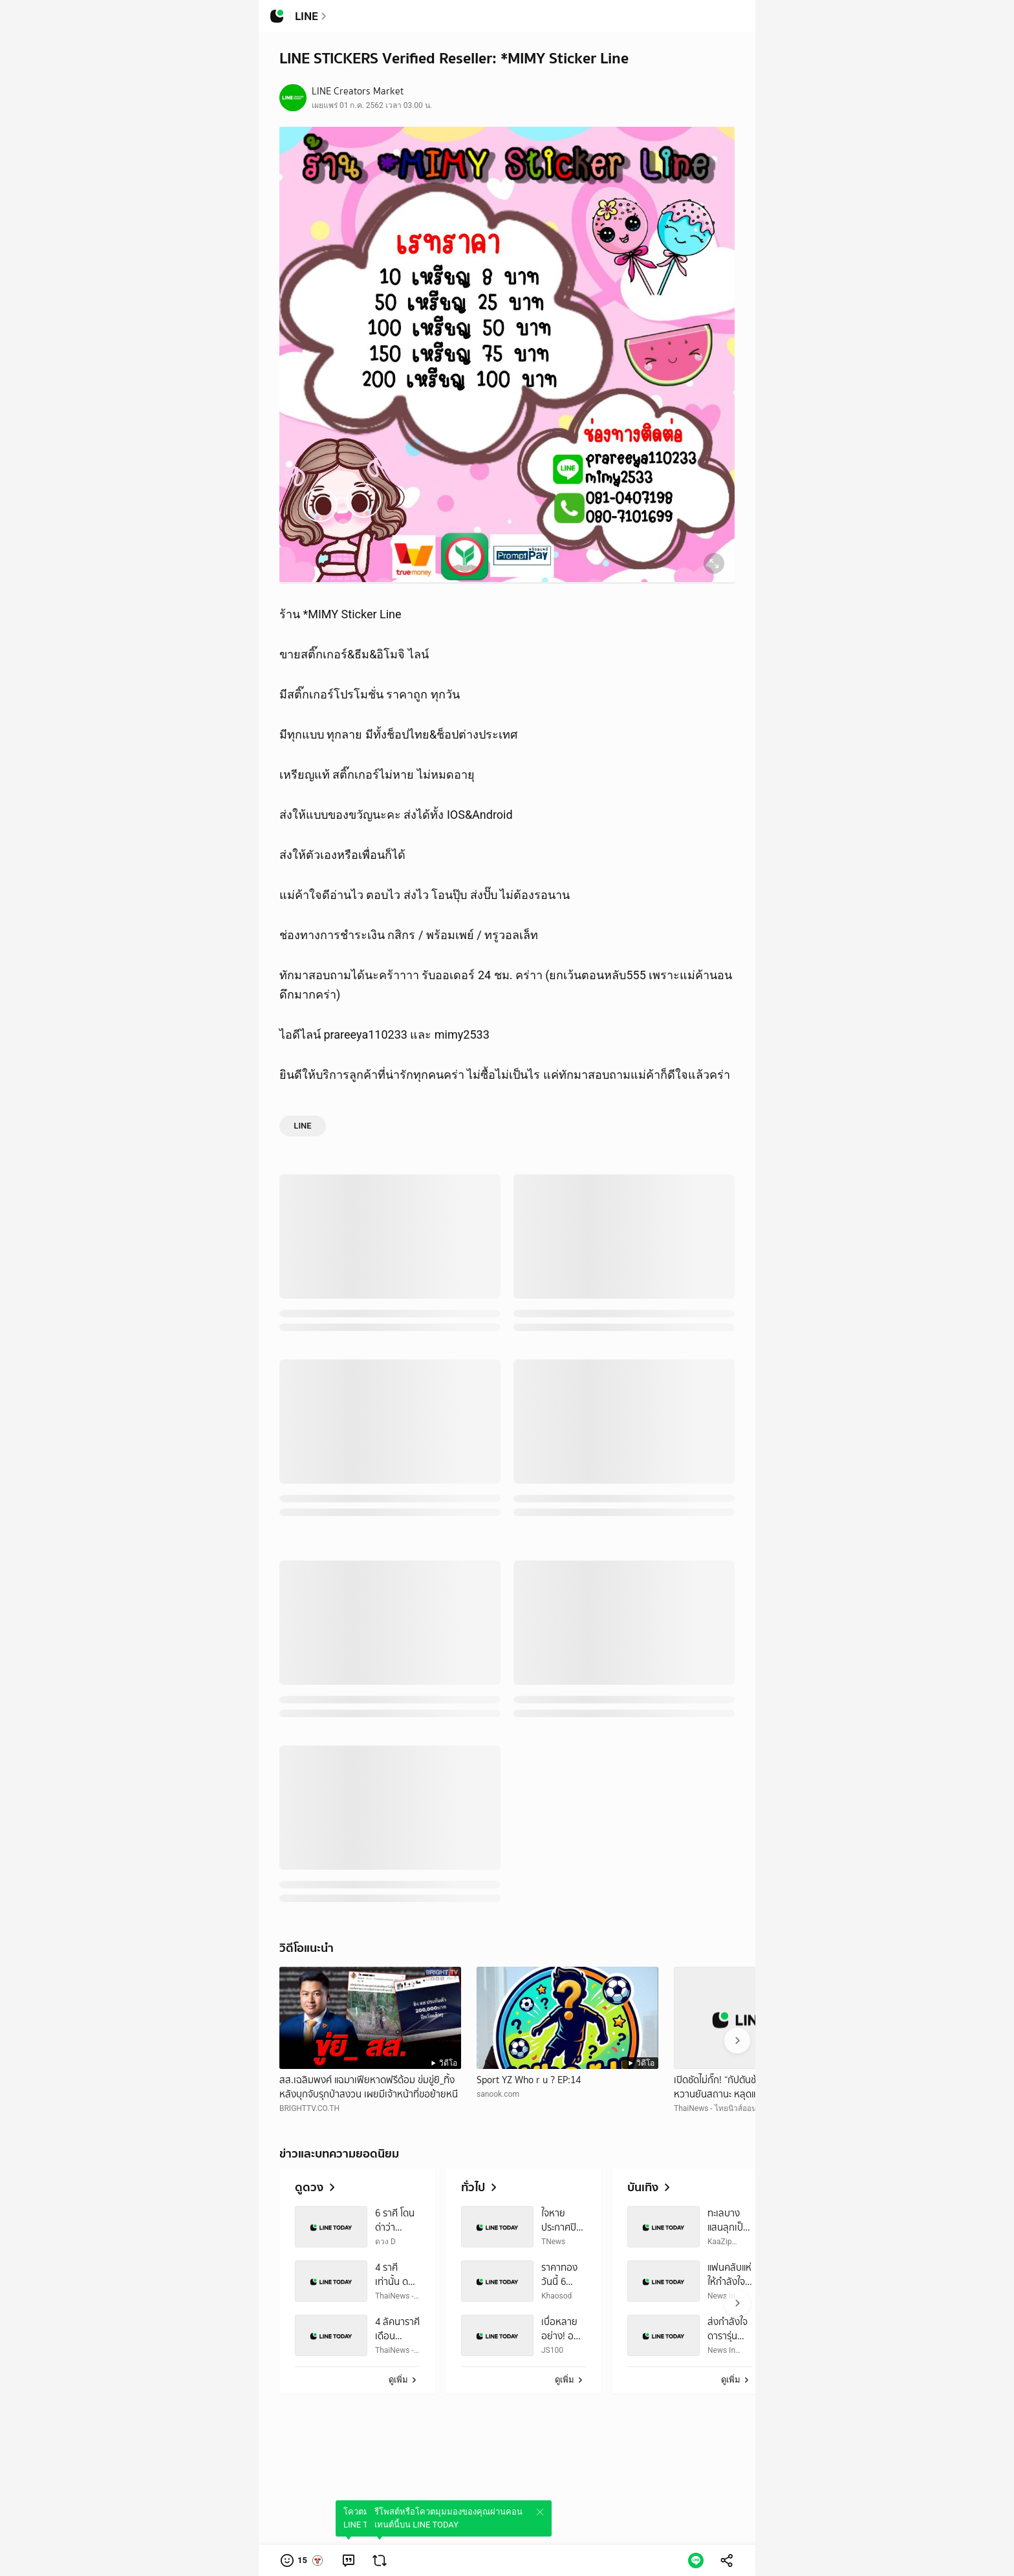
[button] (302, 2560)
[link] (348, 2560)
